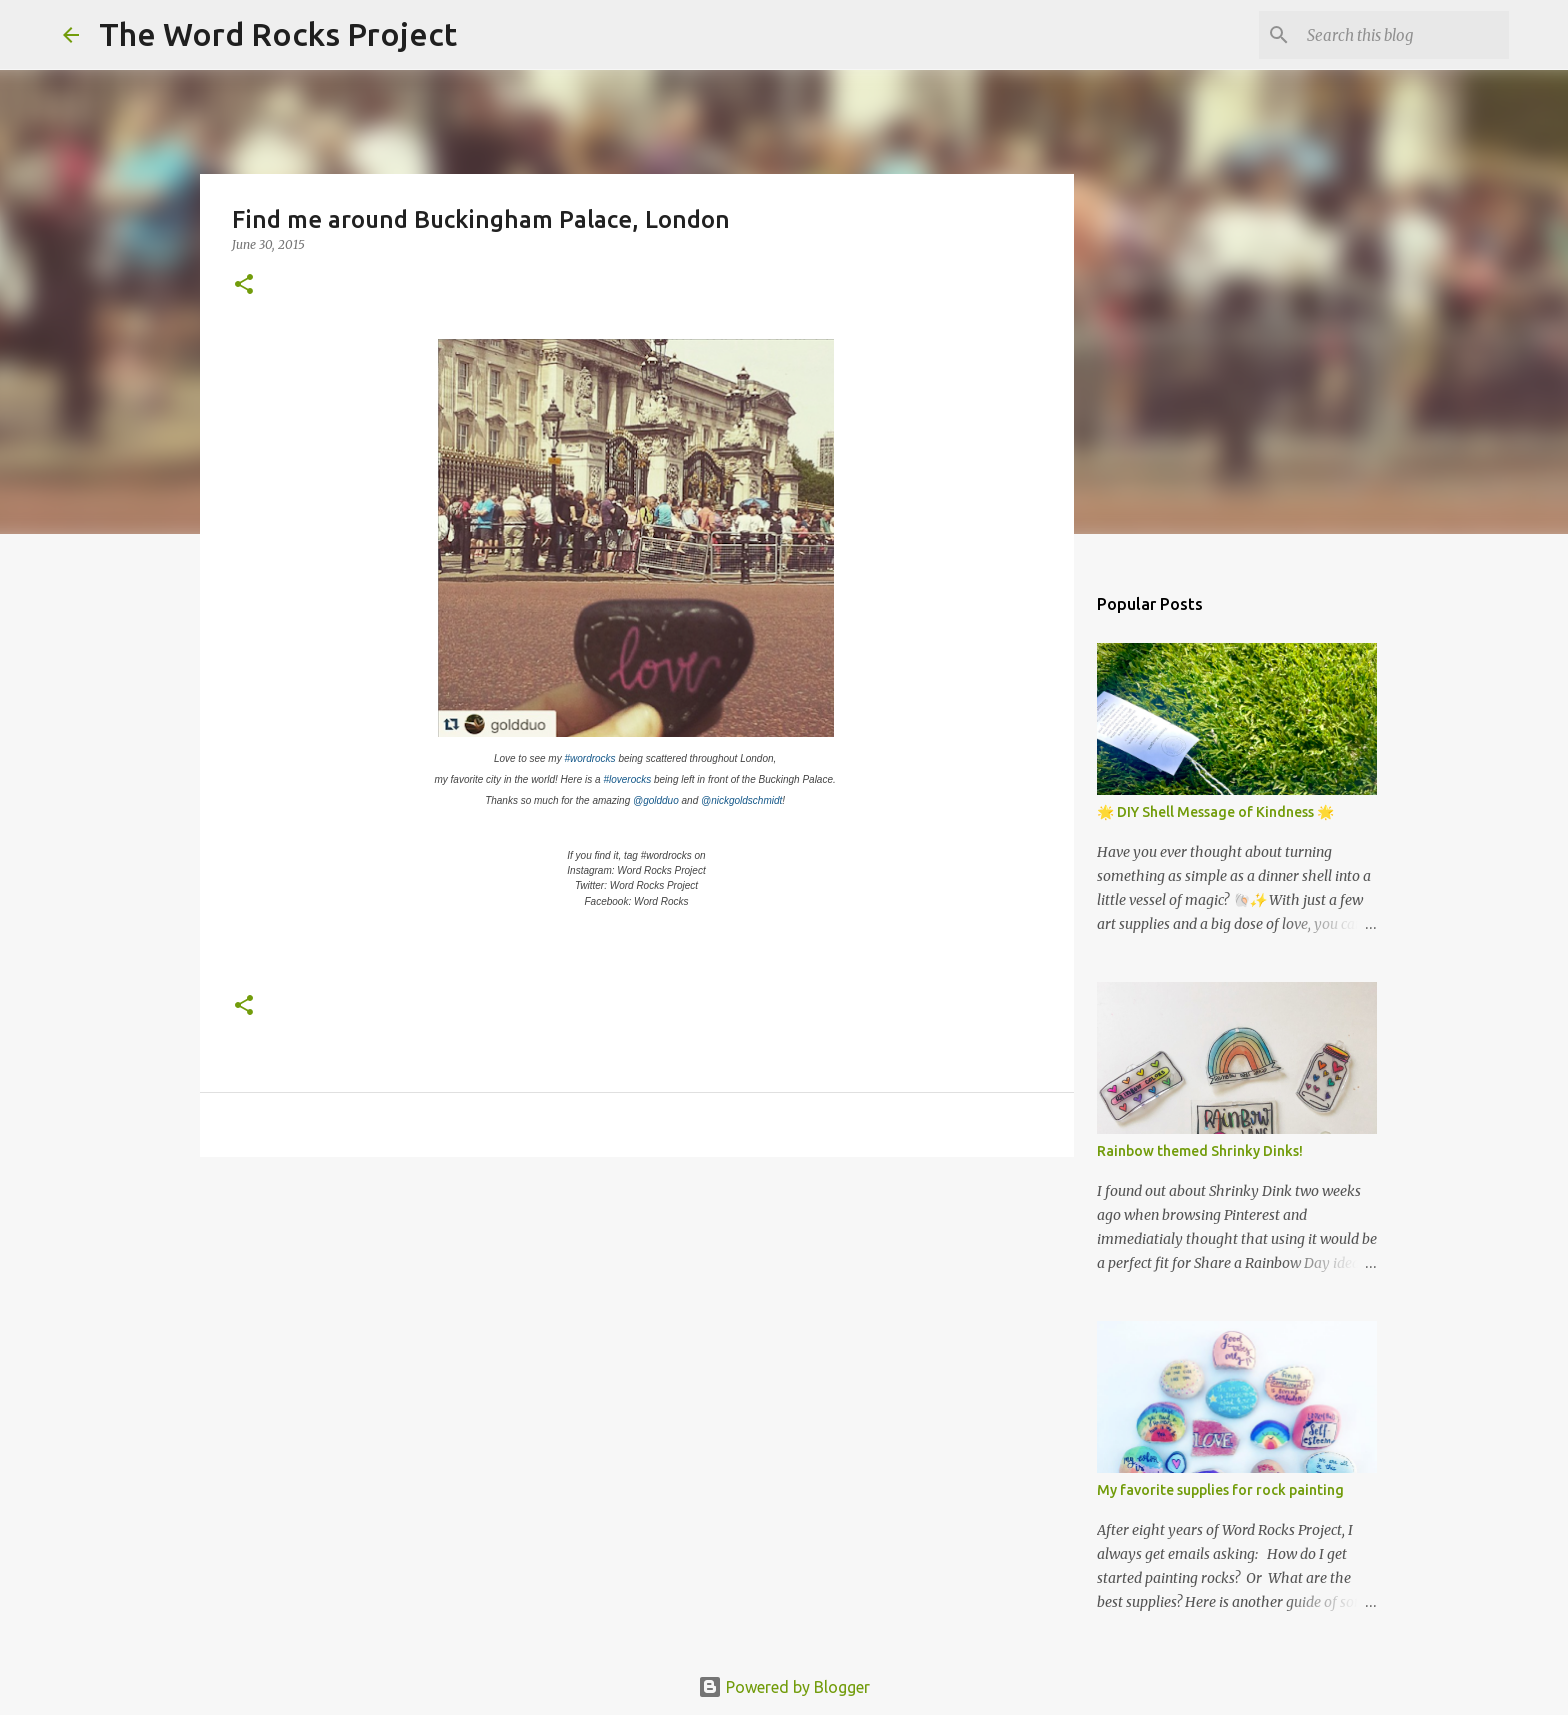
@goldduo (656, 800)
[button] (244, 285)
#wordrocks (589, 758)
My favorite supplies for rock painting (1220, 1490)
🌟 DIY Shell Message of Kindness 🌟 (1215, 812)
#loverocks (627, 779)
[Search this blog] (1404, 35)
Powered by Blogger (784, 1687)
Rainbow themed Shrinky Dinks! (1200, 1151)
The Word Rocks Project (278, 34)
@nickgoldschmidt (741, 800)
